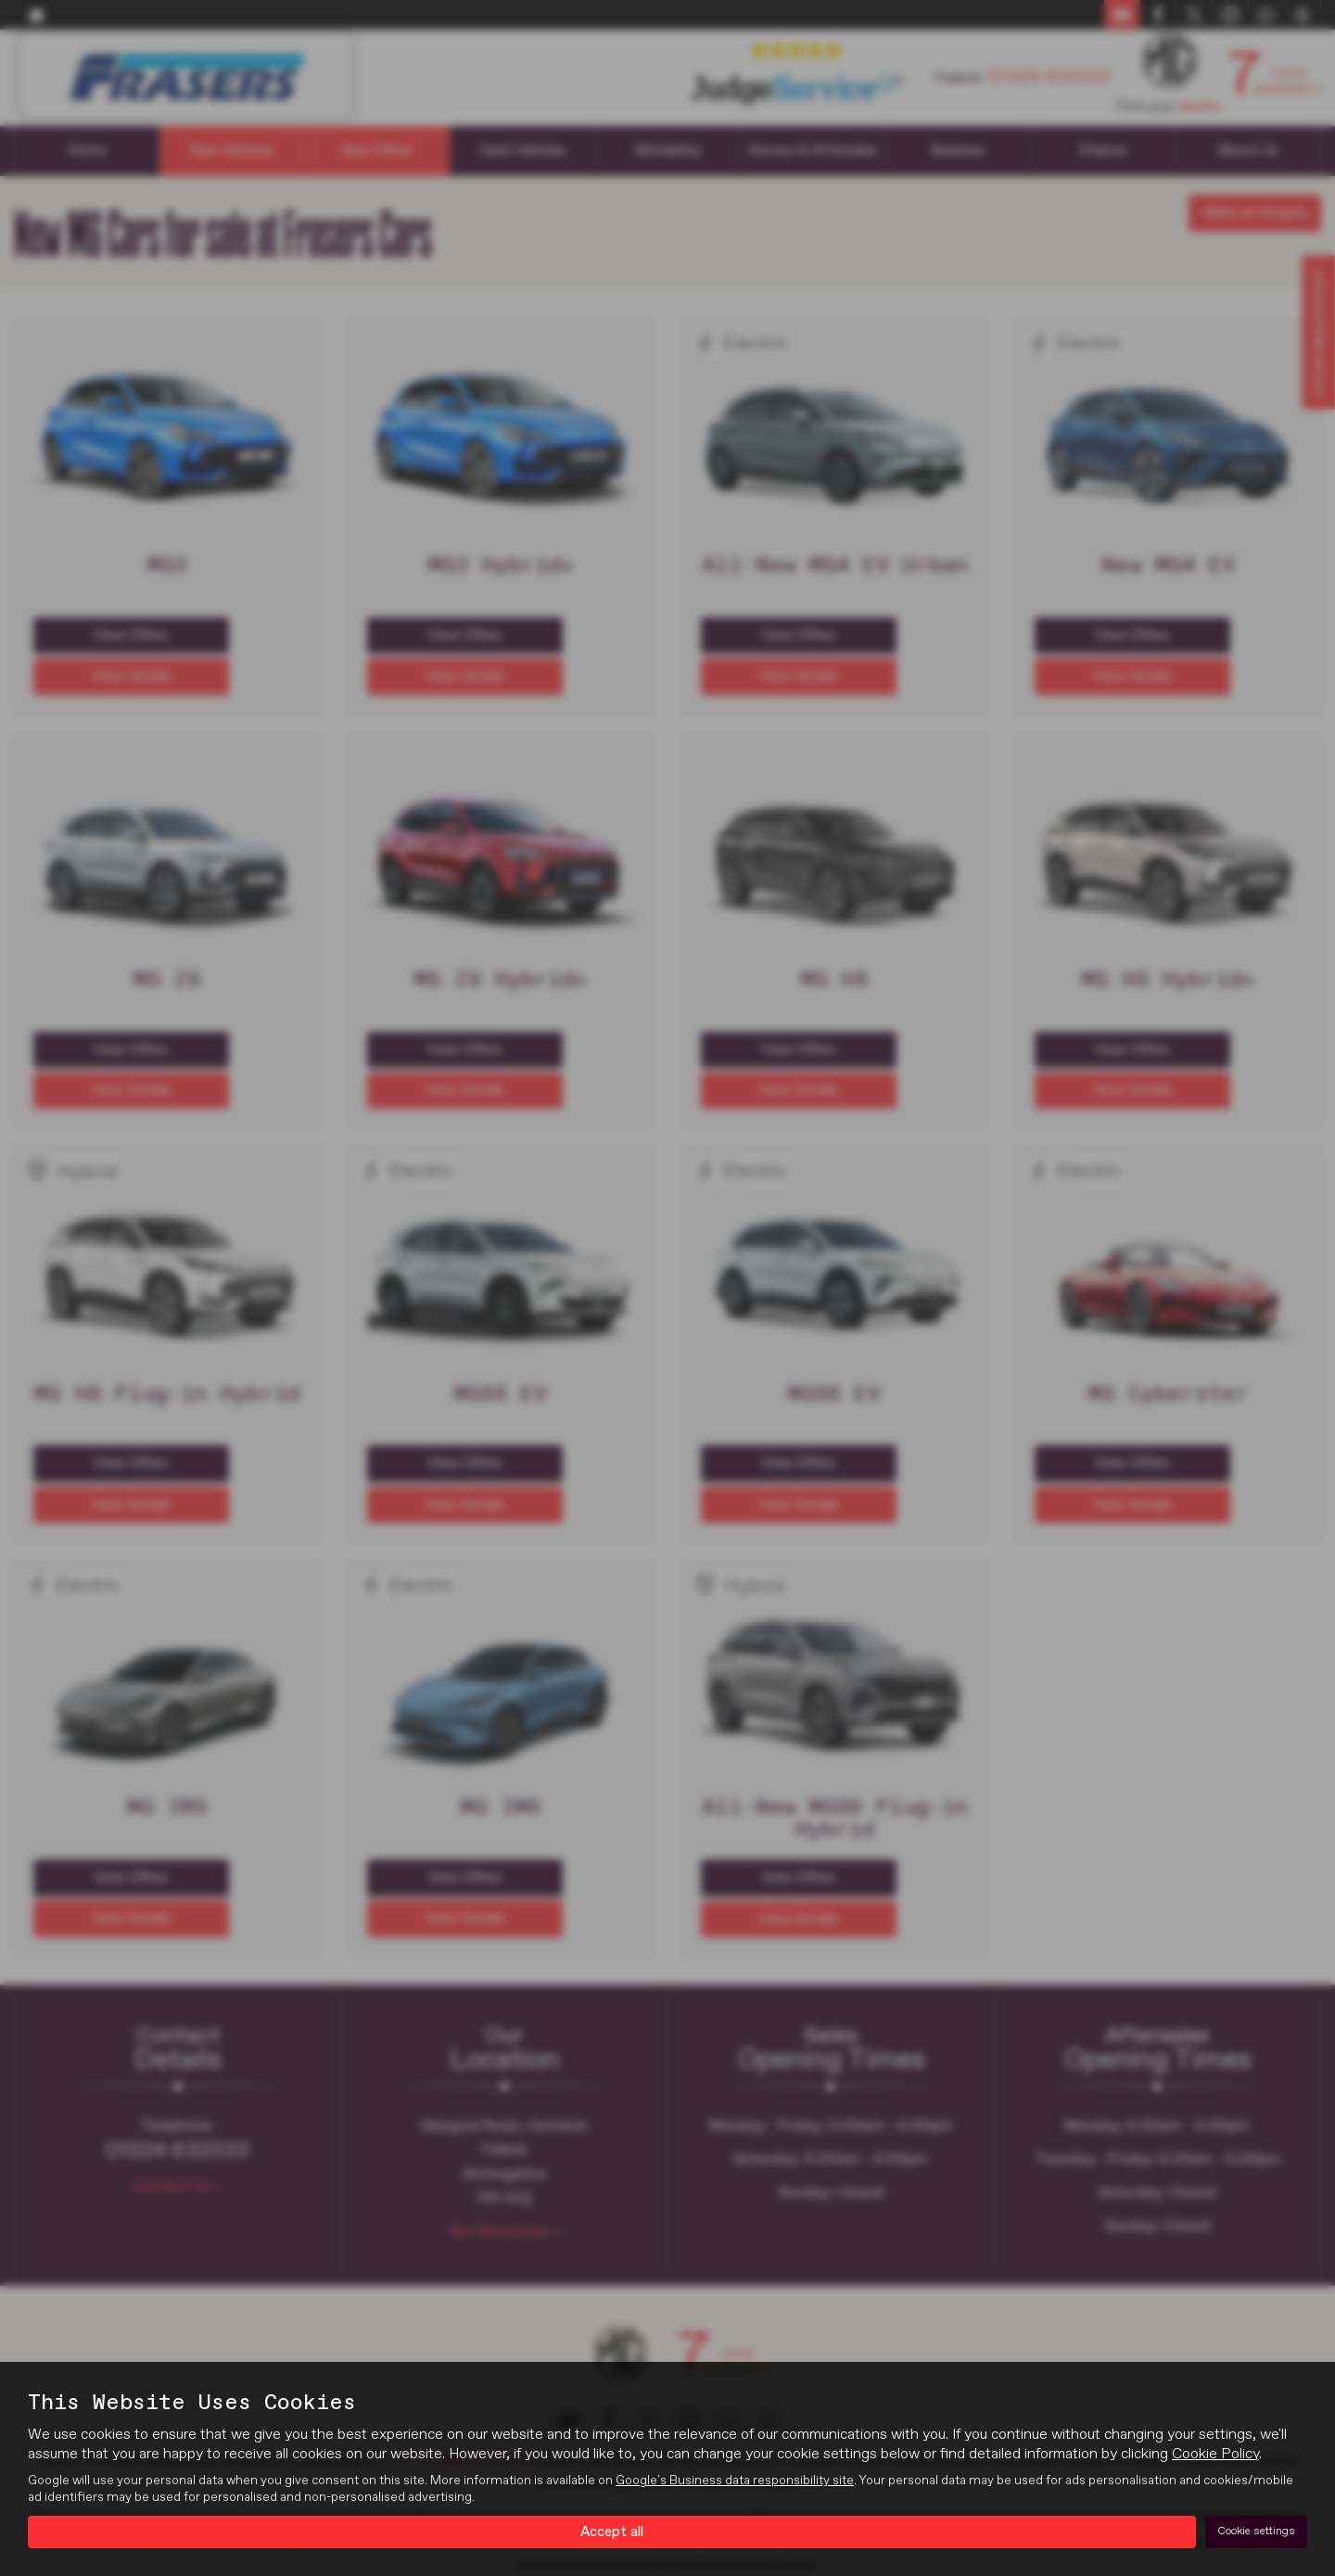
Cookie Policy (1215, 2452)
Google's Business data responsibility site (735, 2479)
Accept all (612, 2530)
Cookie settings (1256, 2530)
